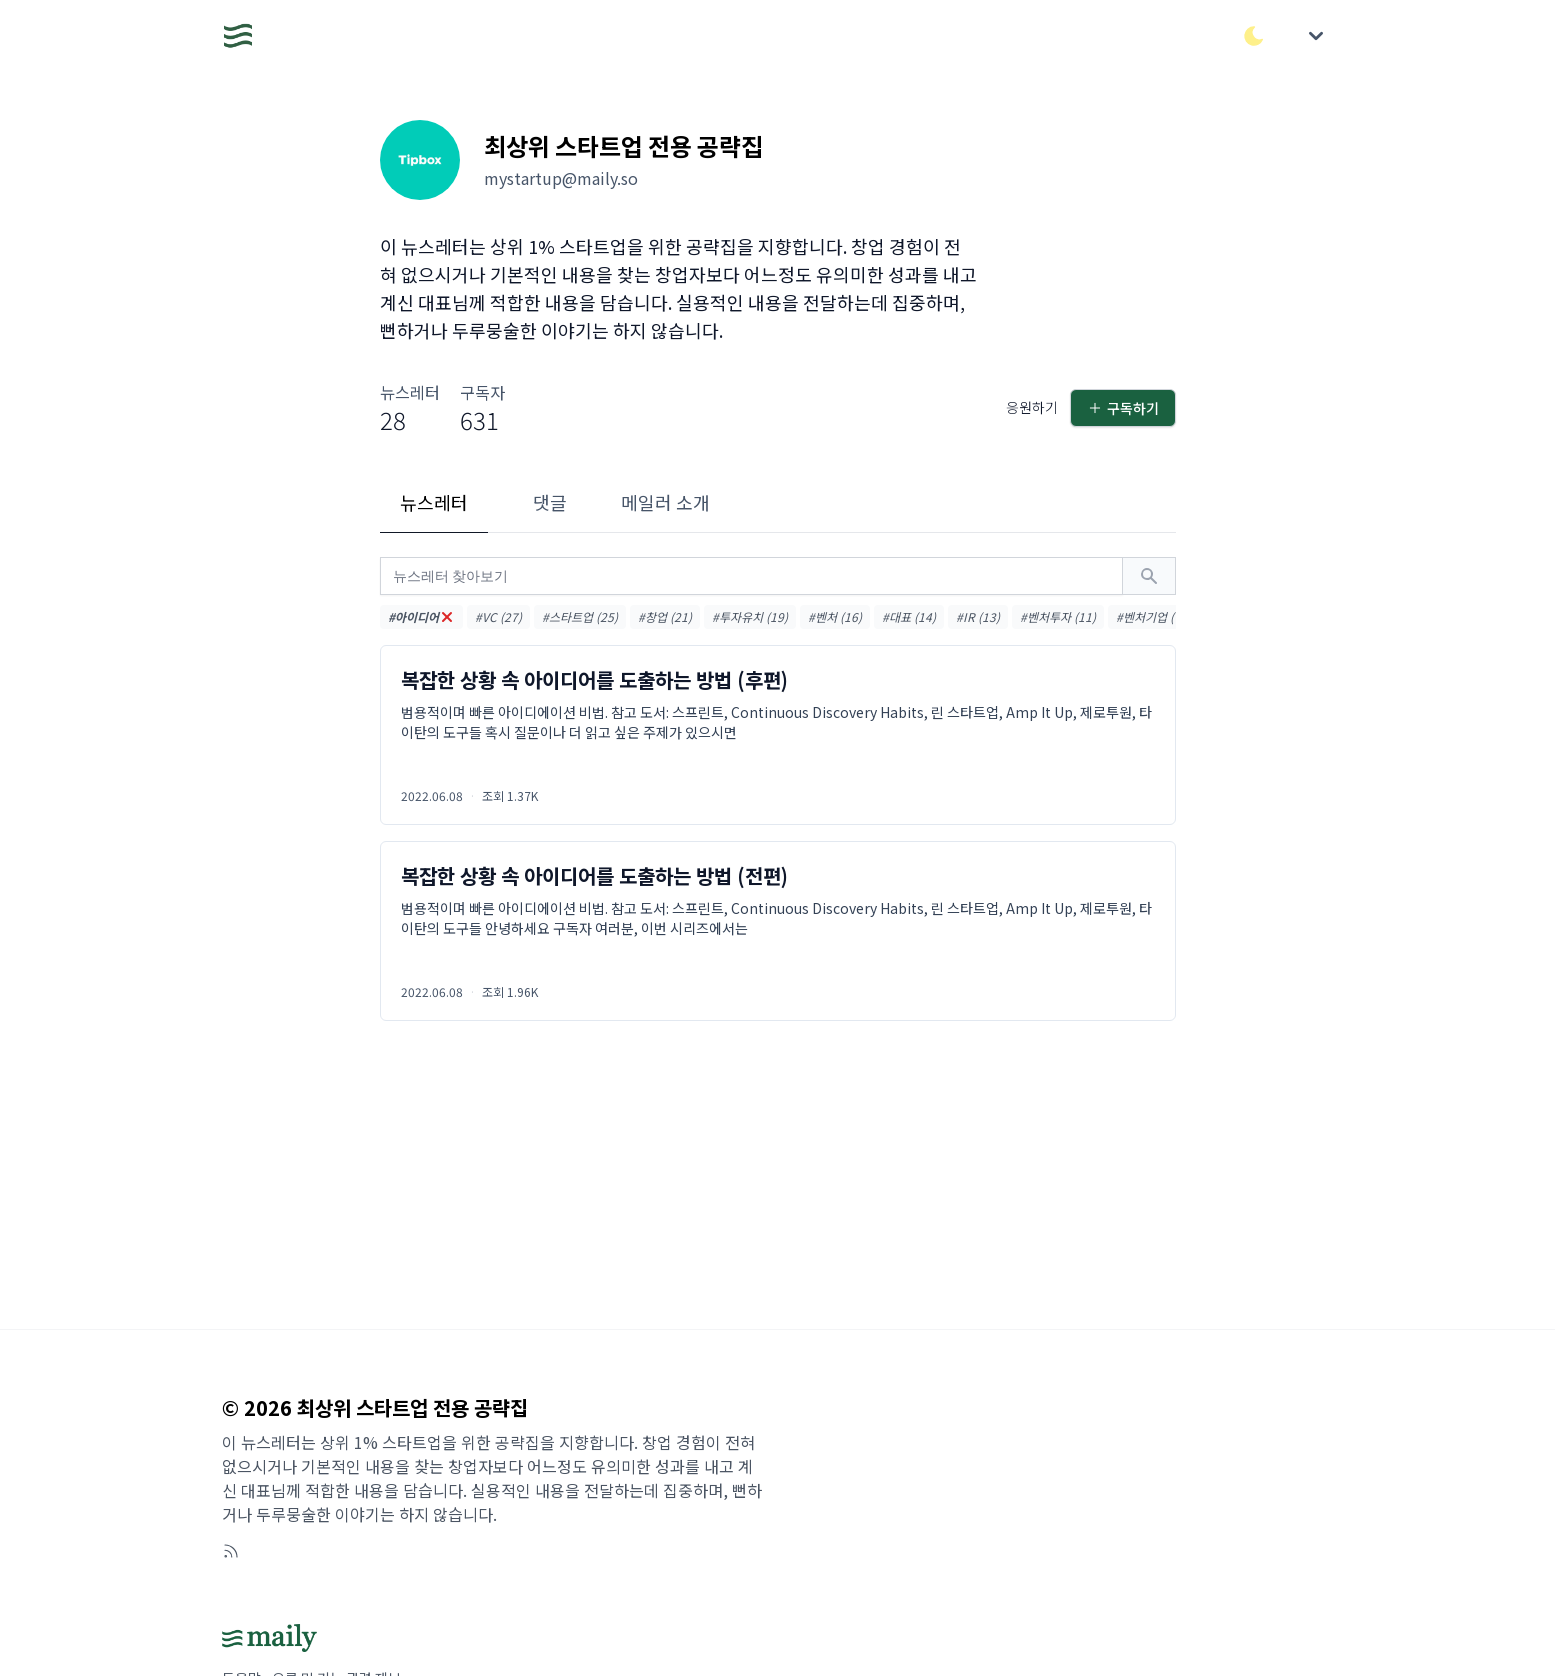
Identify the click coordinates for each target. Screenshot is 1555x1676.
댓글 (550, 502)
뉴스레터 (434, 502)
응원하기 (1032, 407)
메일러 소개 (665, 502)
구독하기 (1123, 408)
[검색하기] (1149, 576)
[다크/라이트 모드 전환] (1254, 36)
